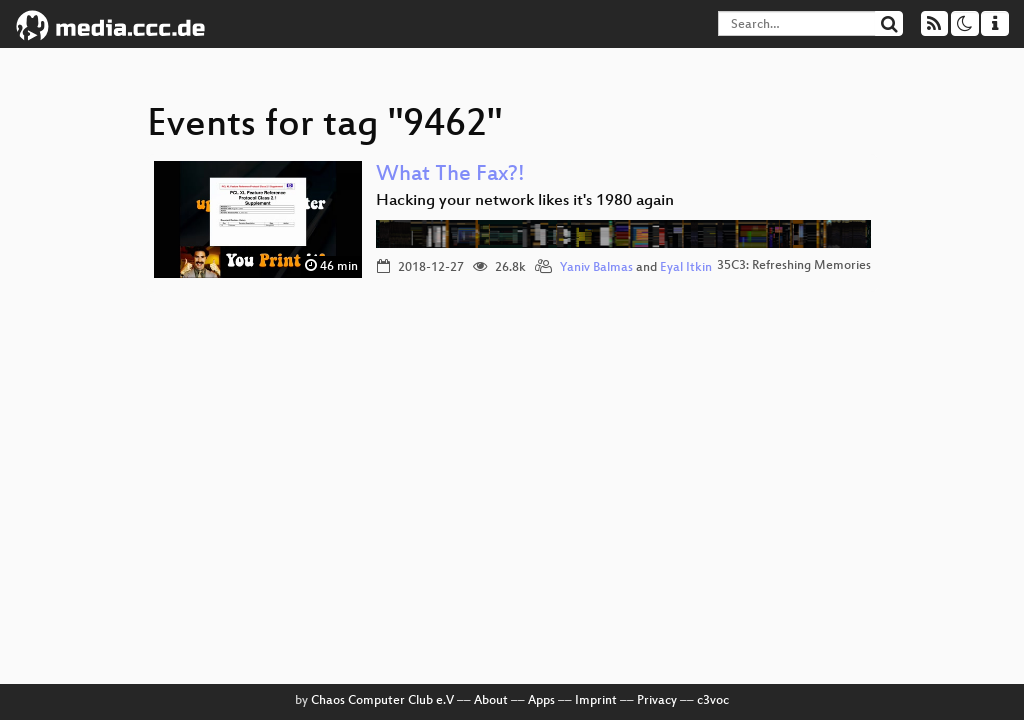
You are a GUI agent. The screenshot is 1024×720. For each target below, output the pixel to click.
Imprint (596, 701)
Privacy (657, 701)
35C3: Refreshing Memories (794, 266)
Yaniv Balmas (596, 268)
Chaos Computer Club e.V (382, 701)
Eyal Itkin (686, 268)
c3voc (713, 701)
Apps (541, 701)
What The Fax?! (450, 175)
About (491, 701)
